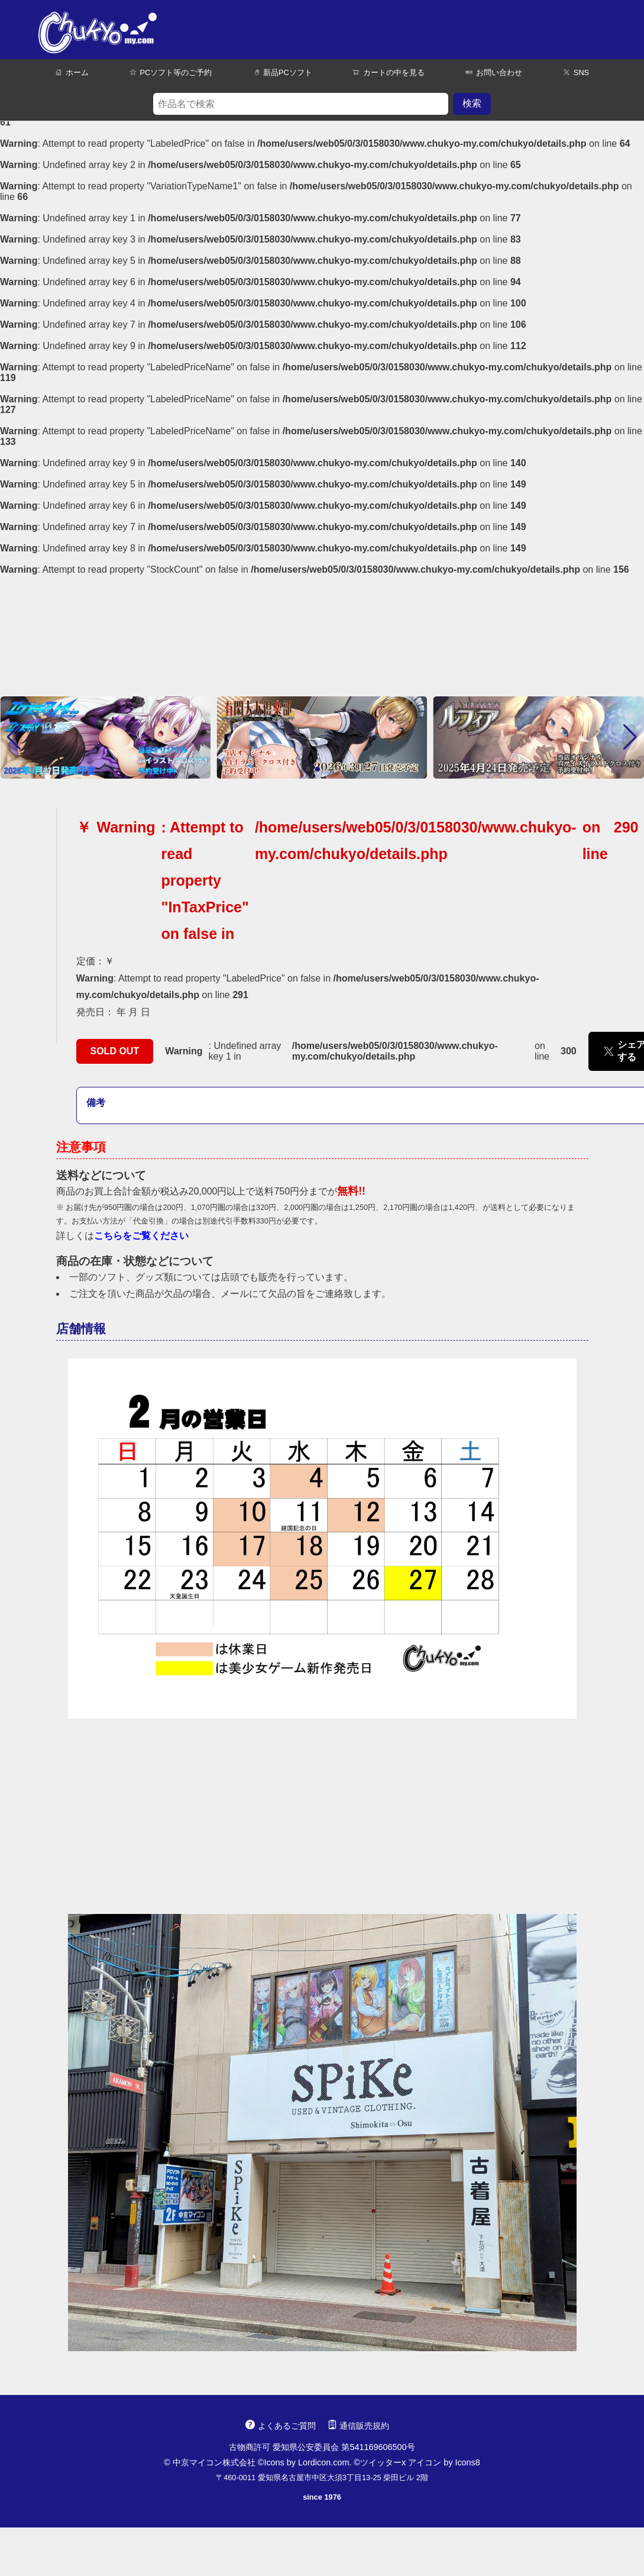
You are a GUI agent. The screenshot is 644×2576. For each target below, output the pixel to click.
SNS (576, 72)
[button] (14, 737)
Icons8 (467, 2462)
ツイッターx (383, 2462)
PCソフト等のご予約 (171, 72)
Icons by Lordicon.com (306, 2462)
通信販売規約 (358, 2425)
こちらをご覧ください (141, 1236)
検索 (471, 103)
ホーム (72, 72)
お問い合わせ (493, 72)
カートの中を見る (388, 72)
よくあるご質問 (280, 2425)
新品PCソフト (282, 72)
